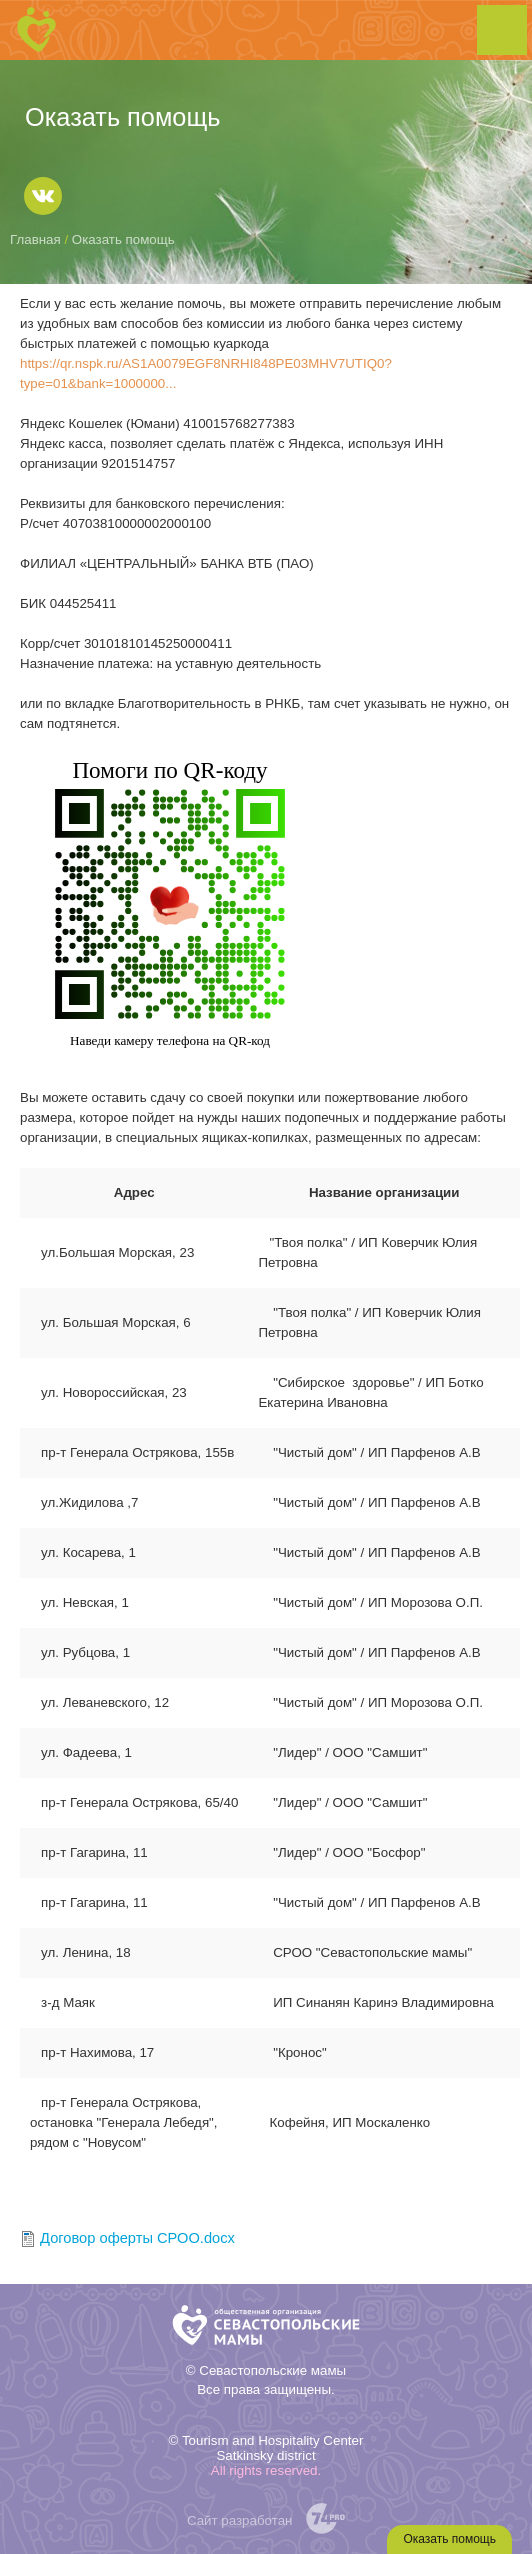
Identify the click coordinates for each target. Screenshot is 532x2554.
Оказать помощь (449, 2539)
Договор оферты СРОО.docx (137, 2238)
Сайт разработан (240, 2520)
